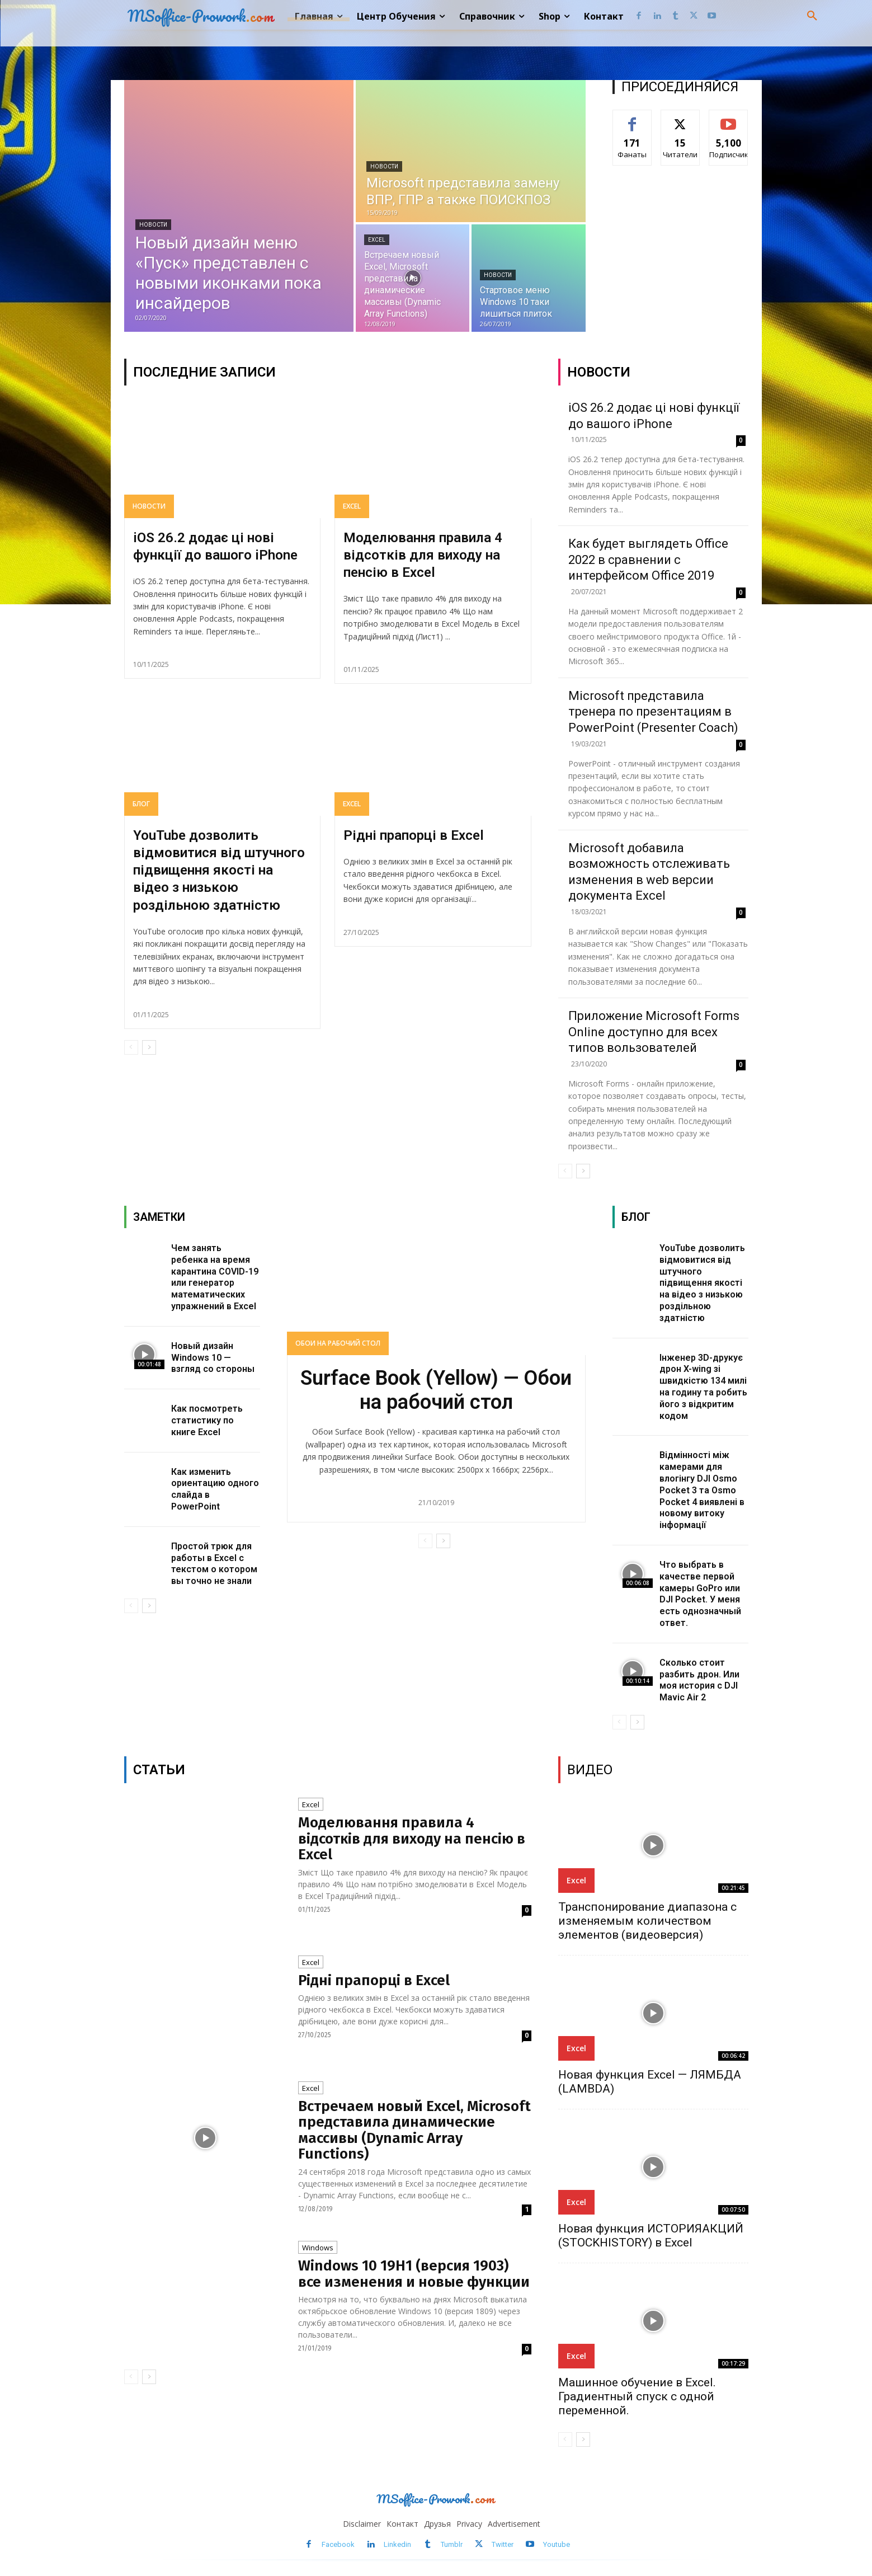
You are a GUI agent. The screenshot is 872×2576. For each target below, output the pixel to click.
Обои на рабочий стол (337, 1343)
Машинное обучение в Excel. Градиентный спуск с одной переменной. (637, 2396)
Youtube (556, 2544)
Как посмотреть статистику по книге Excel (207, 1420)
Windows (317, 2248)
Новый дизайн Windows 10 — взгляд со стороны (212, 1358)
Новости (153, 225)
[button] (812, 16)
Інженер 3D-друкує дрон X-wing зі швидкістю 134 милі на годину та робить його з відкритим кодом (703, 1386)
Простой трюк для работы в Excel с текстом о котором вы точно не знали (214, 1563)
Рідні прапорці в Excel (413, 835)
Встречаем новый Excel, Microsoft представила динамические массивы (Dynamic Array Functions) (414, 2130)
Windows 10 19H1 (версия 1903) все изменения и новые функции (414, 2274)
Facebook (338, 2544)
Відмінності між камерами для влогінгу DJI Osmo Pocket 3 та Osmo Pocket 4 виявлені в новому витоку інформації (701, 1490)
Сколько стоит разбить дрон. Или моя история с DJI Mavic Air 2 (699, 1680)
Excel (376, 240)
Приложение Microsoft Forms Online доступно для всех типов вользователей (653, 1032)
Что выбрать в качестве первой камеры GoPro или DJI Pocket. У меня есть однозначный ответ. (700, 1593)
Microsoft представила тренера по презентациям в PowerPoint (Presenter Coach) (653, 712)
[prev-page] (131, 1047)
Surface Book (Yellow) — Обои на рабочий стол (436, 1390)
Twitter (502, 2544)
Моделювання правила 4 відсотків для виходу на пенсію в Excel (422, 555)
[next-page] (149, 1047)
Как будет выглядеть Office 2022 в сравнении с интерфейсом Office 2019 (648, 559)
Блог (141, 803)
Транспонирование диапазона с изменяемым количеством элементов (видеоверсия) (647, 1921)
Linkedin (397, 2544)
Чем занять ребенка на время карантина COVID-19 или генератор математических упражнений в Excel (214, 1277)
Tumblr (452, 2544)
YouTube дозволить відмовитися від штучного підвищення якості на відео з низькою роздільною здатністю (219, 870)
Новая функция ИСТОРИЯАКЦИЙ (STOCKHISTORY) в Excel (650, 2235)
